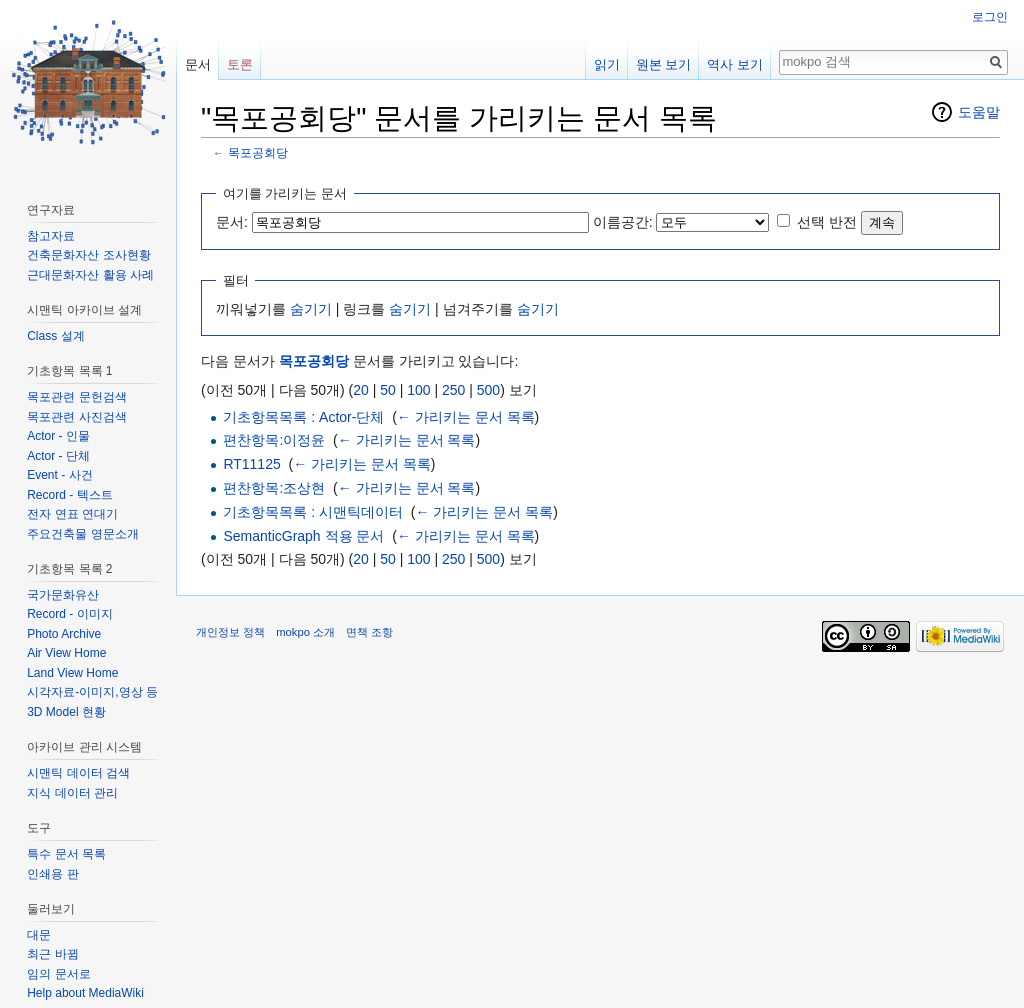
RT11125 (251, 464)
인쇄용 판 (52, 874)
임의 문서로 (58, 974)
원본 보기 (664, 64)
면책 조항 (369, 632)
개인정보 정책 (230, 632)
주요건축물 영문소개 (82, 534)
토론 (240, 64)
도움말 (979, 112)
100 (418, 390)
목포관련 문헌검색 (76, 397)
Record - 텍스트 (69, 495)
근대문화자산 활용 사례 (90, 275)
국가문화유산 (63, 595)
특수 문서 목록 (66, 854)
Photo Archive (64, 634)
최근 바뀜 (52, 954)
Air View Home (66, 653)
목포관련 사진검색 (76, 417)
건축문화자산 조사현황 (88, 255)
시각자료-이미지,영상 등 (92, 692)
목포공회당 (258, 152)
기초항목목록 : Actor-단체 (303, 417)
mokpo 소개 (305, 632)
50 (388, 390)
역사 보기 (735, 64)
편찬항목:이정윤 (274, 440)
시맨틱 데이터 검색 (78, 773)
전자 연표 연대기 (72, 514)
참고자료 (51, 236)
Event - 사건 (59, 475)
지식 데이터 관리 (72, 793)
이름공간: (623, 222)
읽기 (607, 64)
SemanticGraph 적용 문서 (303, 536)
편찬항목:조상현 (274, 488)
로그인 (990, 17)
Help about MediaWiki (85, 993)
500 (488, 390)
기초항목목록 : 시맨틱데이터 (313, 512)
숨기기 (311, 309)
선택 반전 (827, 222)
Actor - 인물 (58, 436)
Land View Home (72, 673)
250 (453, 390)
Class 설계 (55, 336)
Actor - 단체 (58, 456)
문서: (232, 222)
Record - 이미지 (69, 614)
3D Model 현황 (66, 712)
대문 (39, 935)
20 (361, 390)
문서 (198, 64)
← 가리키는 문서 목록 (466, 417)
